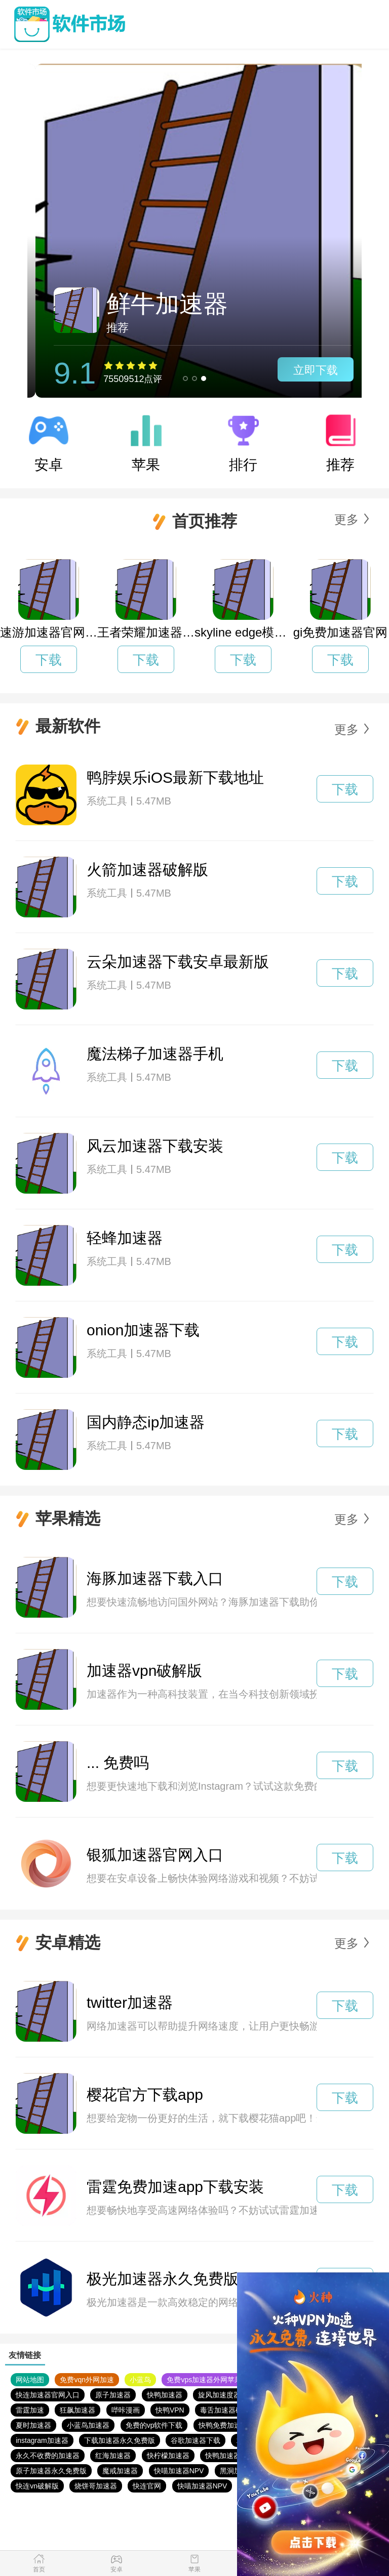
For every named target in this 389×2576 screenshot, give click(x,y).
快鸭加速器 (164, 2395)
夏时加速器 (33, 2425)
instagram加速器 (42, 2440)
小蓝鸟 (140, 2380)
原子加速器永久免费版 (51, 2471)
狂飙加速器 (77, 2410)
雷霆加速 (30, 2410)
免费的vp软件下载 (154, 2425)
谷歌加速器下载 (195, 2440)
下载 (48, 659)
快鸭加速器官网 (230, 2456)
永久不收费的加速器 (48, 2456)
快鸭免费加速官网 (227, 2425)
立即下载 (307, 370)
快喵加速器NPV (179, 2471)
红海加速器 (113, 2456)
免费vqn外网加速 (87, 2380)
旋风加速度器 (219, 2395)
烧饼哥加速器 (95, 2486)
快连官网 (147, 2486)
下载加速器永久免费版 (119, 2440)
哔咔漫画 (125, 2410)
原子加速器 (113, 2395)
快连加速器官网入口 (48, 2395)
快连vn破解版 (37, 2486)
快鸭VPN (169, 2410)
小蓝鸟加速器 (88, 2425)
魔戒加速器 (120, 2471)
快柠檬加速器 (168, 2456)
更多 (346, 519)
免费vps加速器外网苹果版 (208, 2380)
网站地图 (30, 2380)
